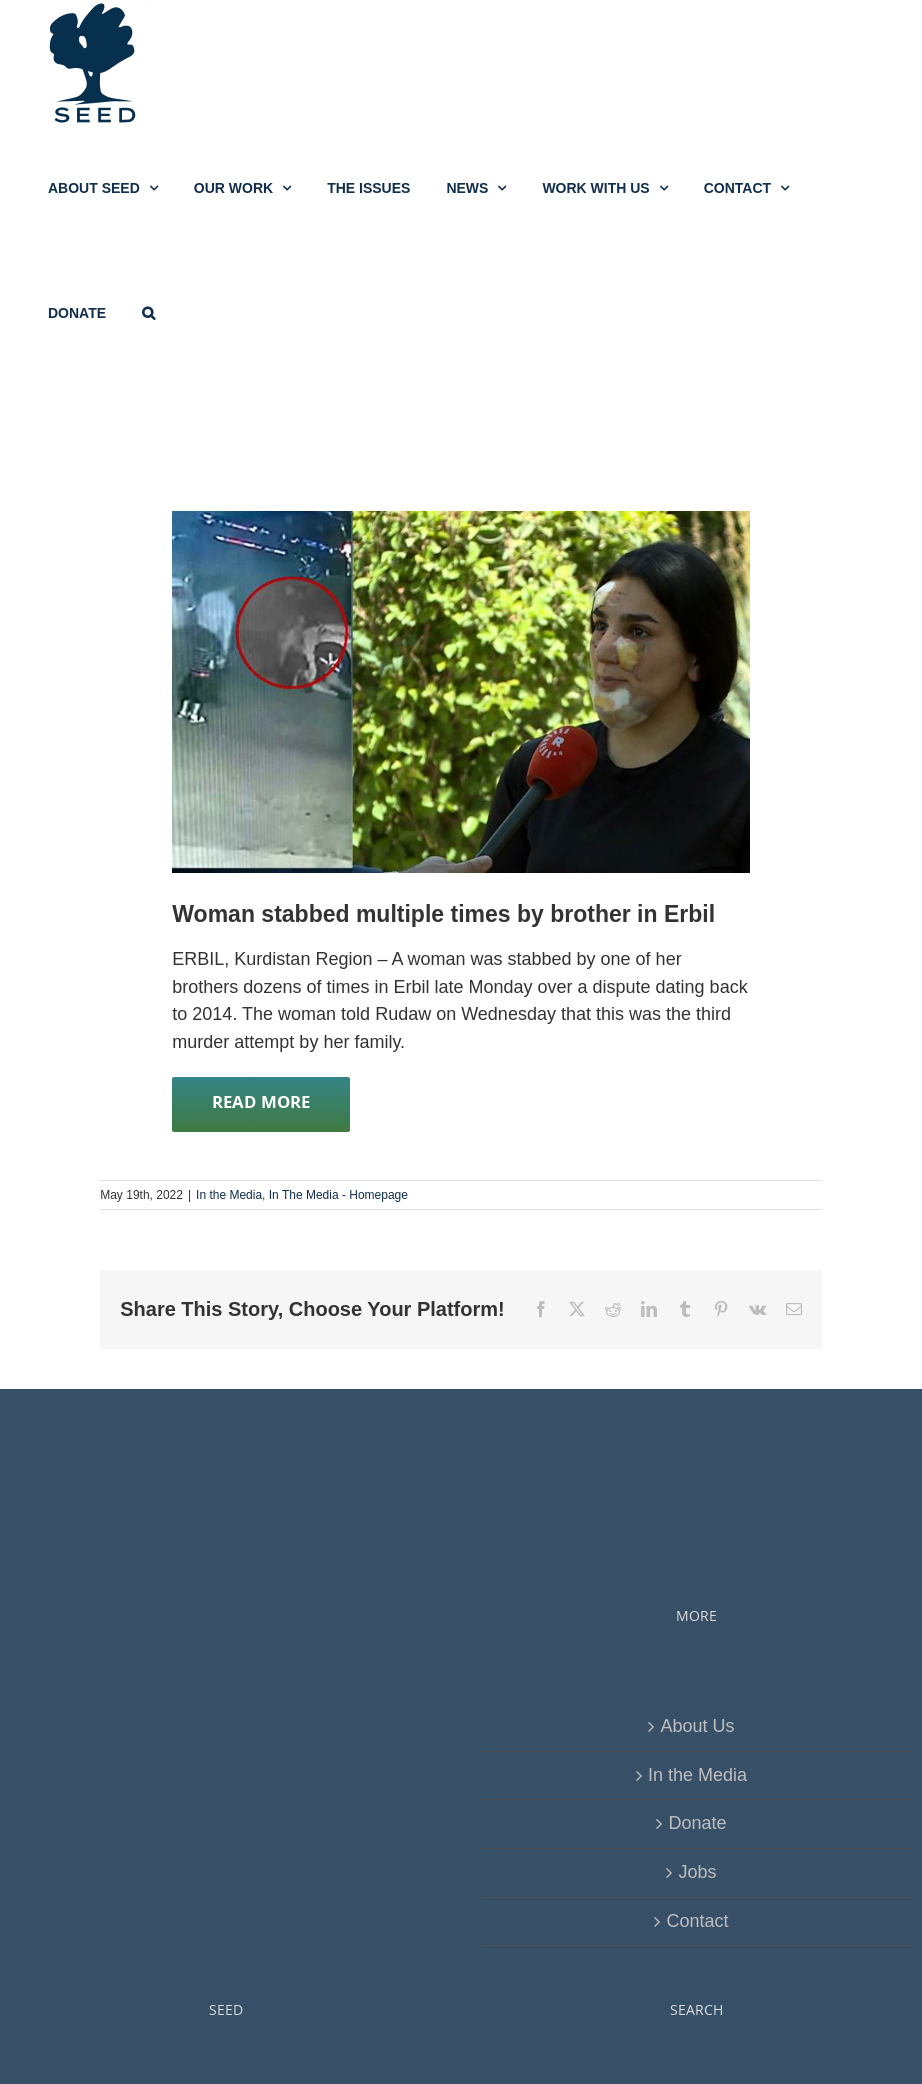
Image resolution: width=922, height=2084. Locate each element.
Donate (697, 1823)
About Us (697, 1726)
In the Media (229, 1195)
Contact (697, 1921)
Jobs (697, 1872)
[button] (148, 312)
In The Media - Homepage (338, 1195)
